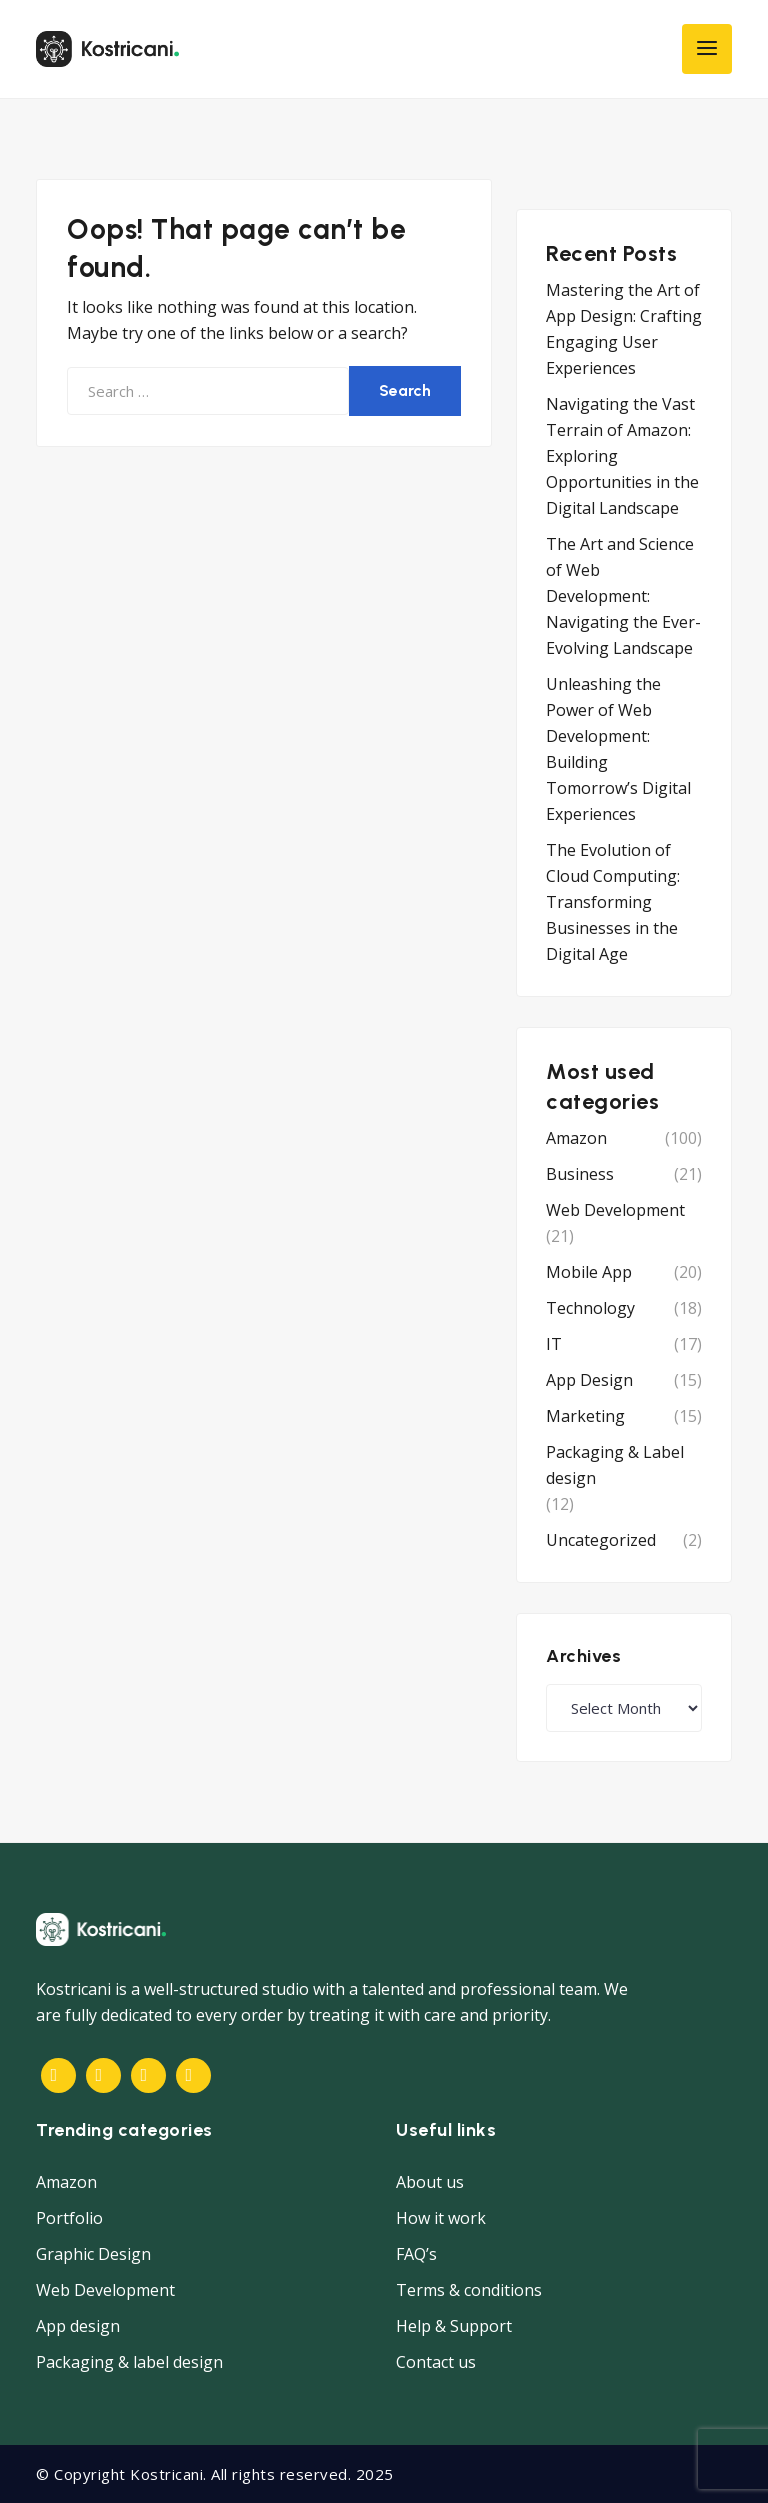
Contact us (436, 2362)
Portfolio (69, 2218)
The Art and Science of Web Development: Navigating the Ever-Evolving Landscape (623, 596)
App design (78, 2326)
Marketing (585, 1416)
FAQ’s (416, 2254)
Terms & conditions (469, 2290)
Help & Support (454, 2326)
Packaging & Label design (615, 1465)
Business (580, 1174)
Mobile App (589, 1272)
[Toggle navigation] (707, 49)
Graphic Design (93, 2254)
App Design (589, 1380)
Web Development (615, 1210)
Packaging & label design (129, 2362)
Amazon (576, 1138)
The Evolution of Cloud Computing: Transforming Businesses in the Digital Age (613, 902)
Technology (590, 1308)
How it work (441, 2218)
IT (554, 1344)
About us (430, 2182)
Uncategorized (601, 1540)
